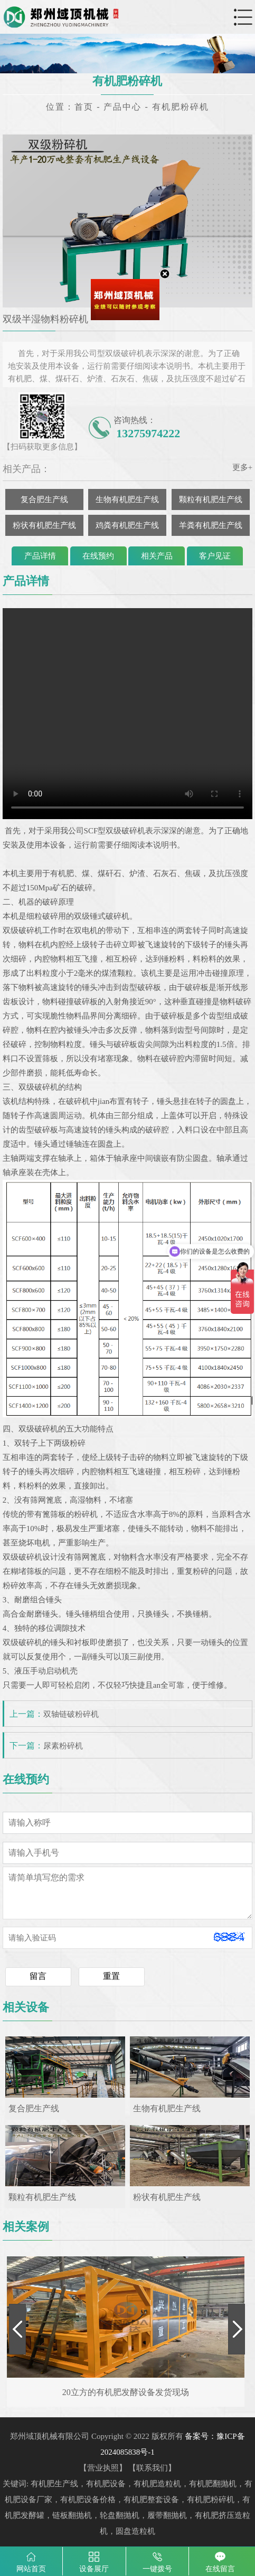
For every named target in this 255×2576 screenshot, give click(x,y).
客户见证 (215, 556)
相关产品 (157, 556)
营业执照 (103, 2468)
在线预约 (98, 556)
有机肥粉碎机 (180, 106)
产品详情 (40, 556)
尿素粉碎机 (63, 1746)
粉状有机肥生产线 (44, 525)
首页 (83, 106)
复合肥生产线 (44, 499)
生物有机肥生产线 (127, 499)
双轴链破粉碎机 (71, 1714)
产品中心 (122, 106)
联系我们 (152, 2468)
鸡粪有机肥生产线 (127, 525)
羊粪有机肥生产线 (210, 525)
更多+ (242, 467)
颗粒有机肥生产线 (210, 499)
